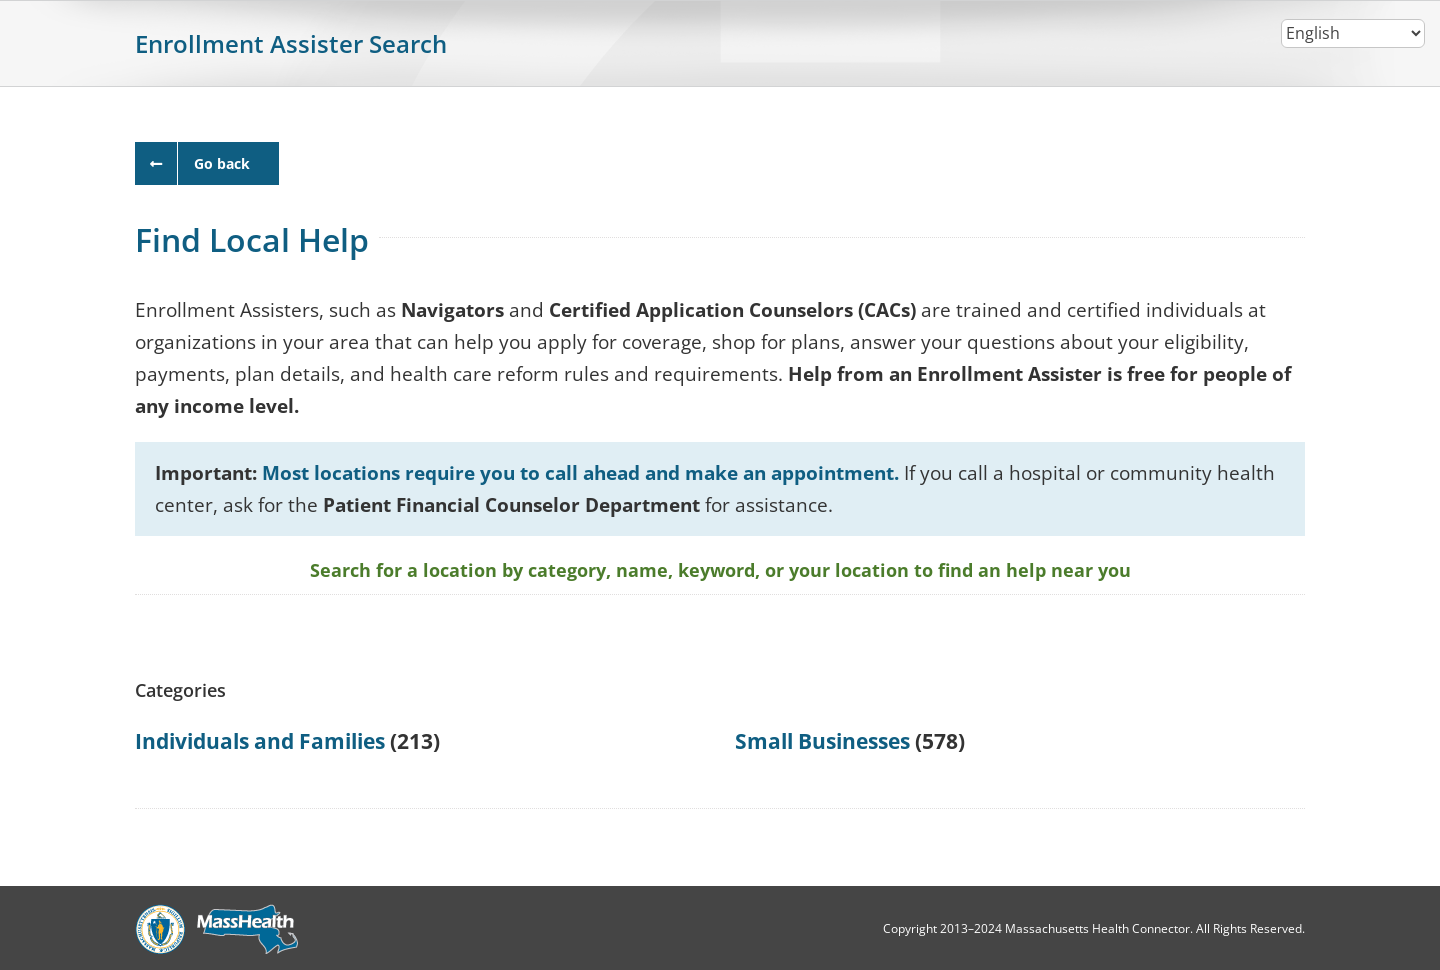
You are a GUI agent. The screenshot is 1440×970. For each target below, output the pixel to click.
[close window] (207, 163)
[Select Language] (1353, 33)
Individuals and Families (260, 741)
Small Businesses (822, 741)
